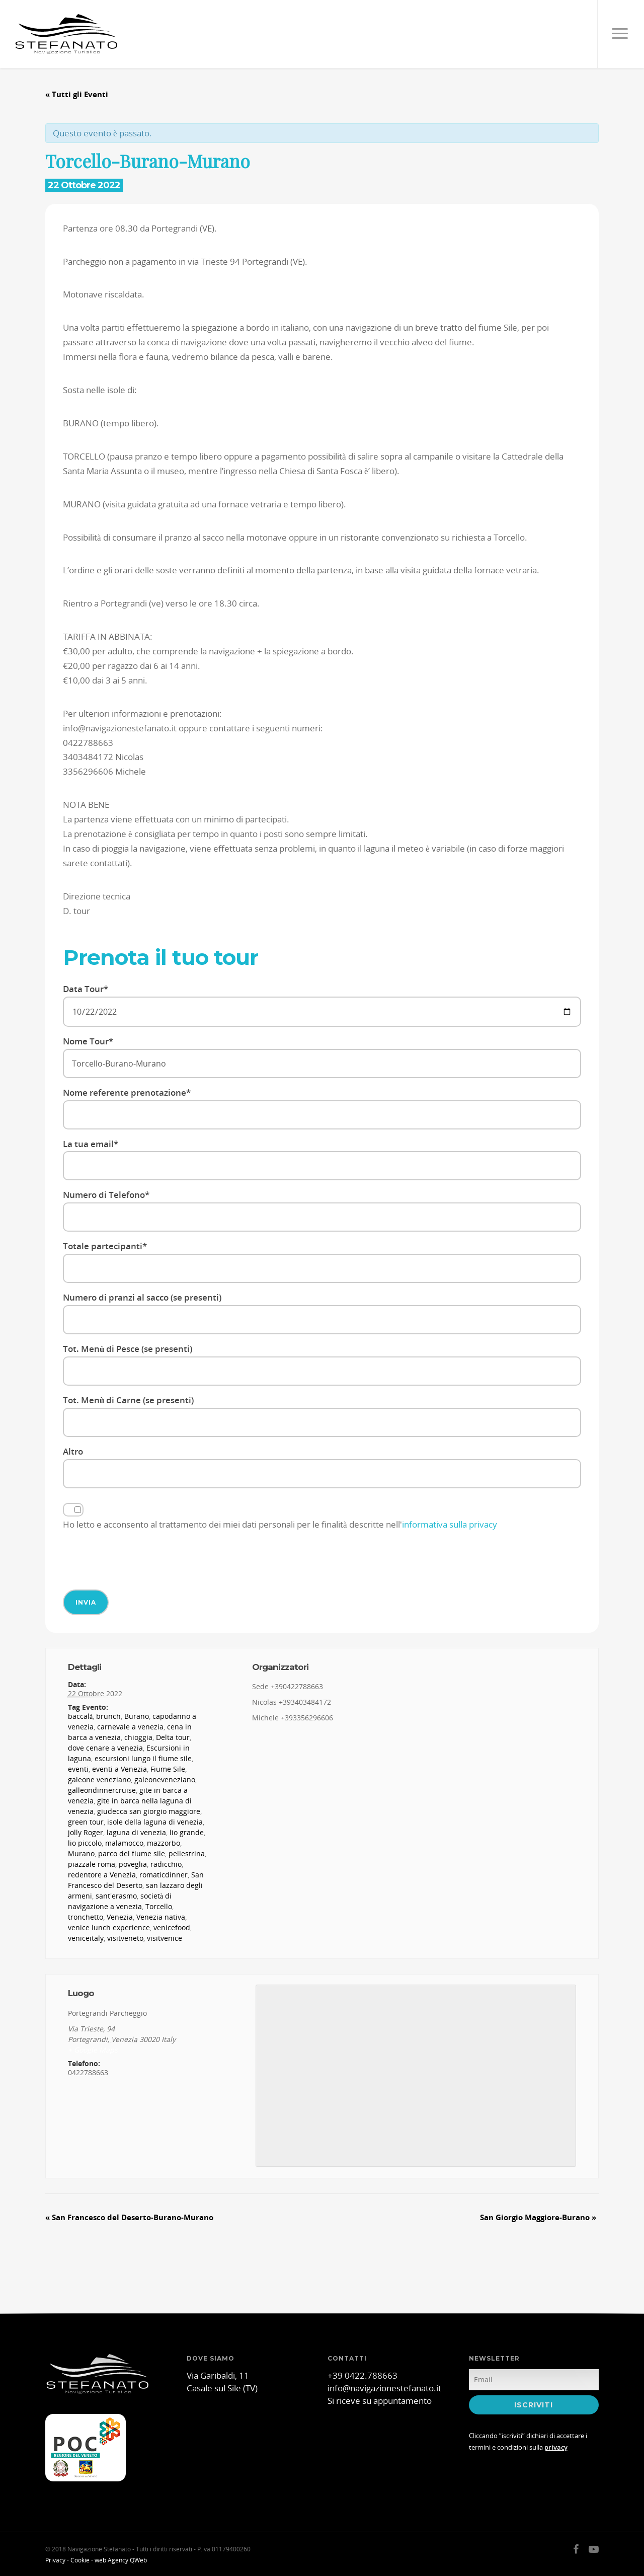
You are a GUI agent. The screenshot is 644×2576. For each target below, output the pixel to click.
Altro (322, 1467)
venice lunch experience (109, 1927)
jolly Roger (85, 1832)
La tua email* (322, 1159)
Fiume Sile (167, 1769)
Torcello (158, 1906)
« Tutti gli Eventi (76, 94)
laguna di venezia (136, 1832)
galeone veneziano (99, 1779)
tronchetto (85, 1917)
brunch (108, 1716)
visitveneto (125, 1938)
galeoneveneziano (164, 1779)
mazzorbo (163, 1843)
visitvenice (164, 1938)
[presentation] (139, 1559)
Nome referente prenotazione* (322, 1108)
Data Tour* (322, 1005)
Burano (136, 1716)
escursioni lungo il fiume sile (143, 1758)
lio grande (187, 1832)
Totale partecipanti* (322, 1261)
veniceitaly (86, 1938)
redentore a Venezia (102, 1874)
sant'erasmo (116, 1896)
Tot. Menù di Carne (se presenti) (322, 1415)
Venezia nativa (160, 1917)
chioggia (138, 1737)
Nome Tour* (322, 1056)
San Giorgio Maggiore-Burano (538, 2217)
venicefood (171, 1927)
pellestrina (187, 1853)
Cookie (80, 2560)
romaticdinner (163, 1874)
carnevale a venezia (130, 1726)
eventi (78, 1769)
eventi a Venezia (119, 1769)
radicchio (166, 1864)
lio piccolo (85, 1843)
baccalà (80, 1716)
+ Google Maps (93, 2050)
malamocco (124, 1843)
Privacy (55, 2560)
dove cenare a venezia (105, 1748)
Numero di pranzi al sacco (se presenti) (322, 1313)
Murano (81, 1853)
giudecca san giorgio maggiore (148, 1811)
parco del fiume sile (131, 1853)
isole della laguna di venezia (155, 1822)
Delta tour (173, 1737)
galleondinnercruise (102, 1790)
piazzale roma (91, 1864)
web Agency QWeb (121, 2560)
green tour (86, 1822)
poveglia (133, 1864)
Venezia (120, 1917)
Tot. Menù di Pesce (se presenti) (322, 1364)
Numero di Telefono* (322, 1210)
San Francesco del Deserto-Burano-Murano (129, 2217)
